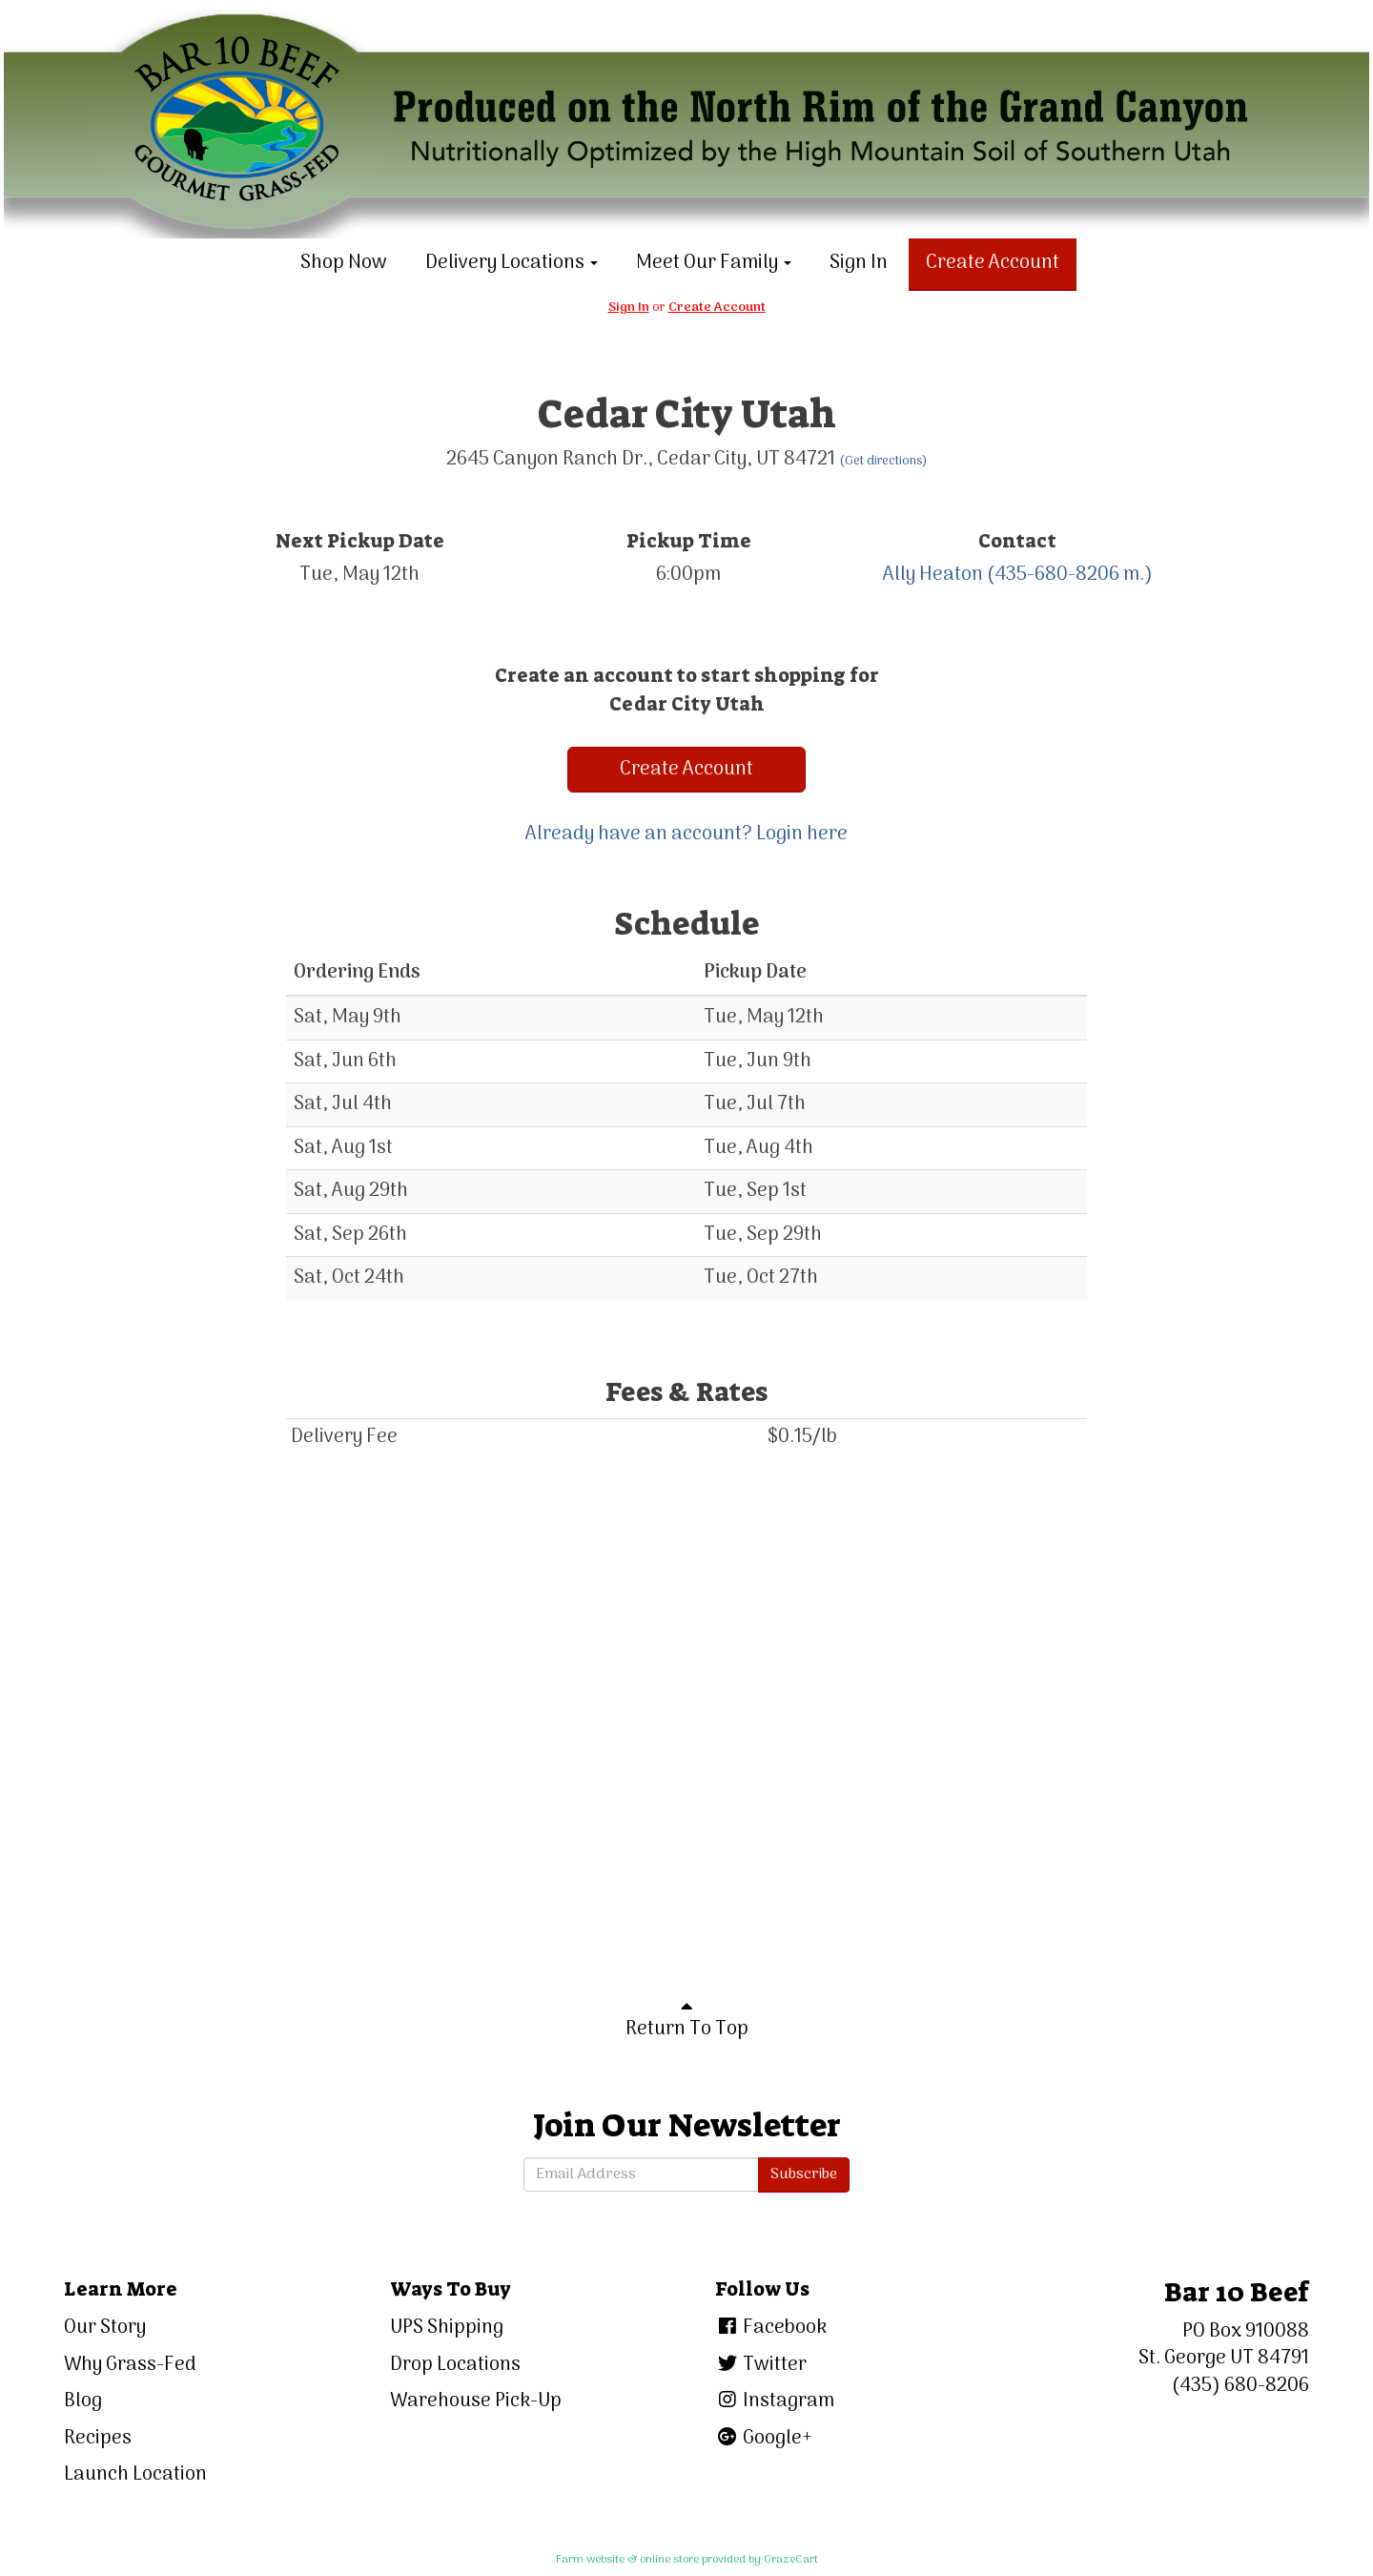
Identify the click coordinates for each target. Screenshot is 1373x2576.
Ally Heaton (933, 575)
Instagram (774, 2401)
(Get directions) (883, 461)
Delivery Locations (511, 263)
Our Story (105, 2328)
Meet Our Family (713, 263)
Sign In (859, 263)
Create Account (992, 263)
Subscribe (803, 2174)
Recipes (98, 2438)
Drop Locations (455, 2365)
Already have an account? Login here (686, 834)
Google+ (763, 2438)
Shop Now (343, 263)
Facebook (771, 2328)
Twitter (761, 2365)
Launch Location (135, 2475)
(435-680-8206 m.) (1070, 575)
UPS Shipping (446, 2328)
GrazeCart (791, 2559)
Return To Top (686, 2021)
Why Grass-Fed (130, 2365)
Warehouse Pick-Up (476, 2401)
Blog (83, 2401)
